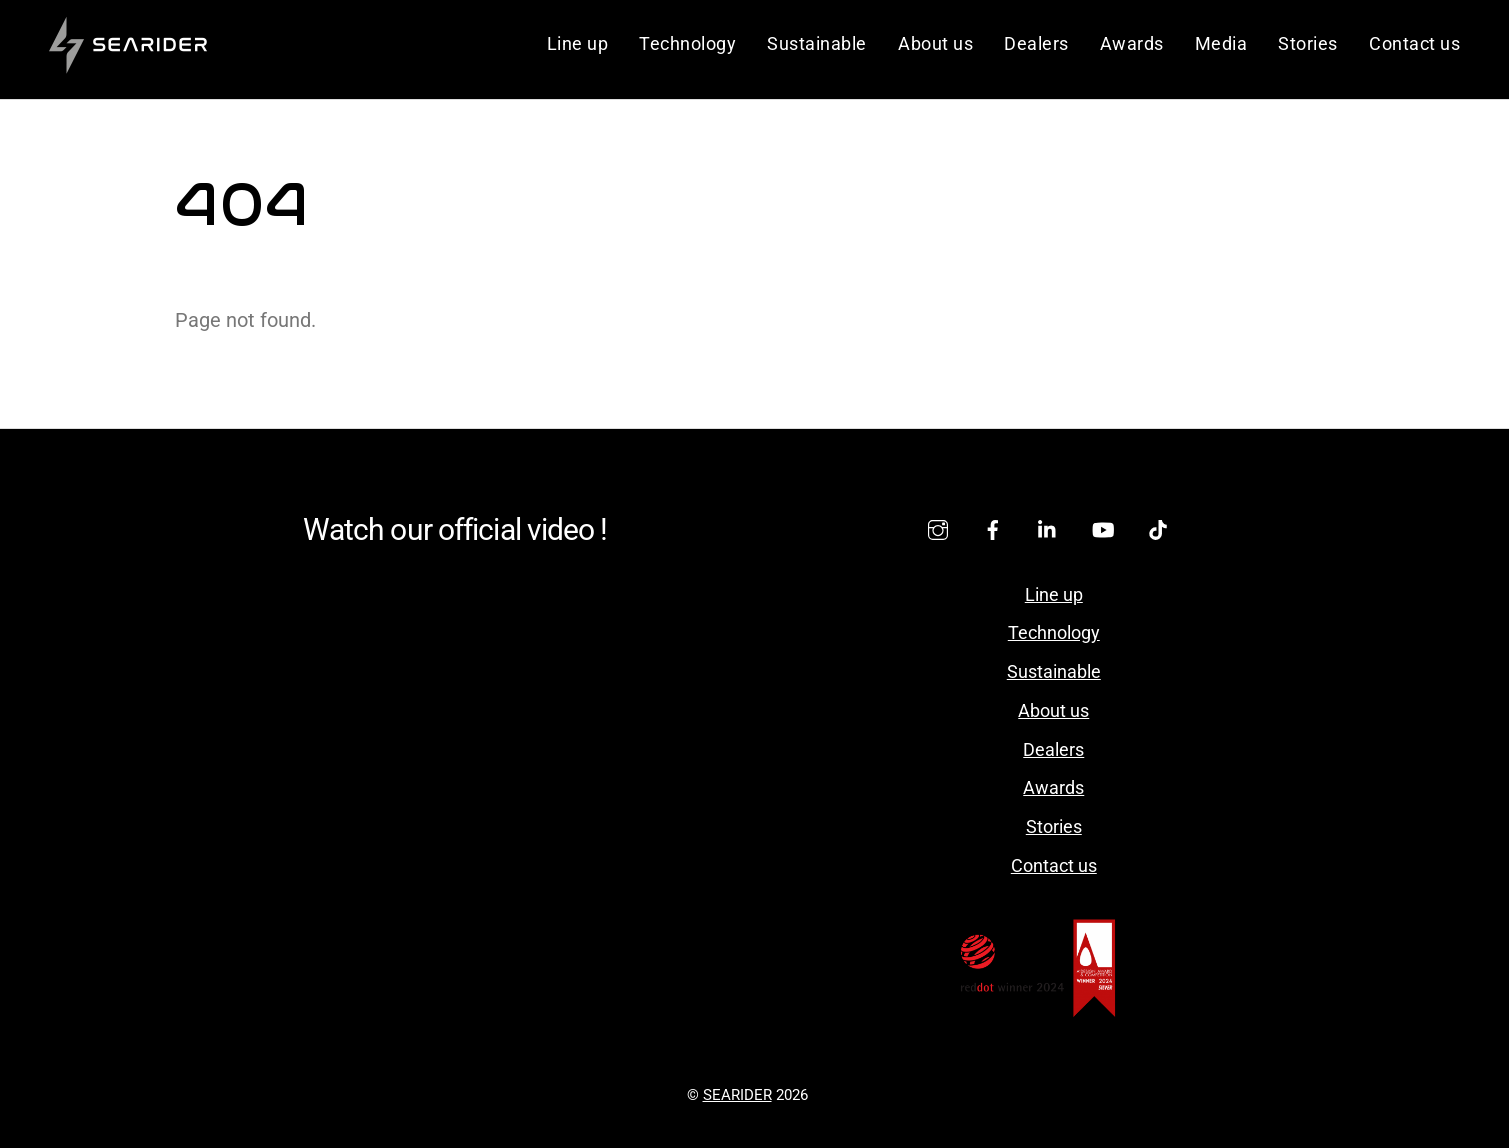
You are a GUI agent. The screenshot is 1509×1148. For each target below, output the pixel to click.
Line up (578, 43)
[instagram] (938, 528)
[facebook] (993, 528)
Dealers (1036, 43)
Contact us (1414, 43)
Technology (687, 43)
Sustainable (817, 43)
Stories (1308, 43)
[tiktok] (1158, 528)
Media (1221, 43)
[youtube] (1103, 528)
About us (935, 43)
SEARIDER (737, 1095)
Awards (1132, 43)
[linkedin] (1048, 528)
